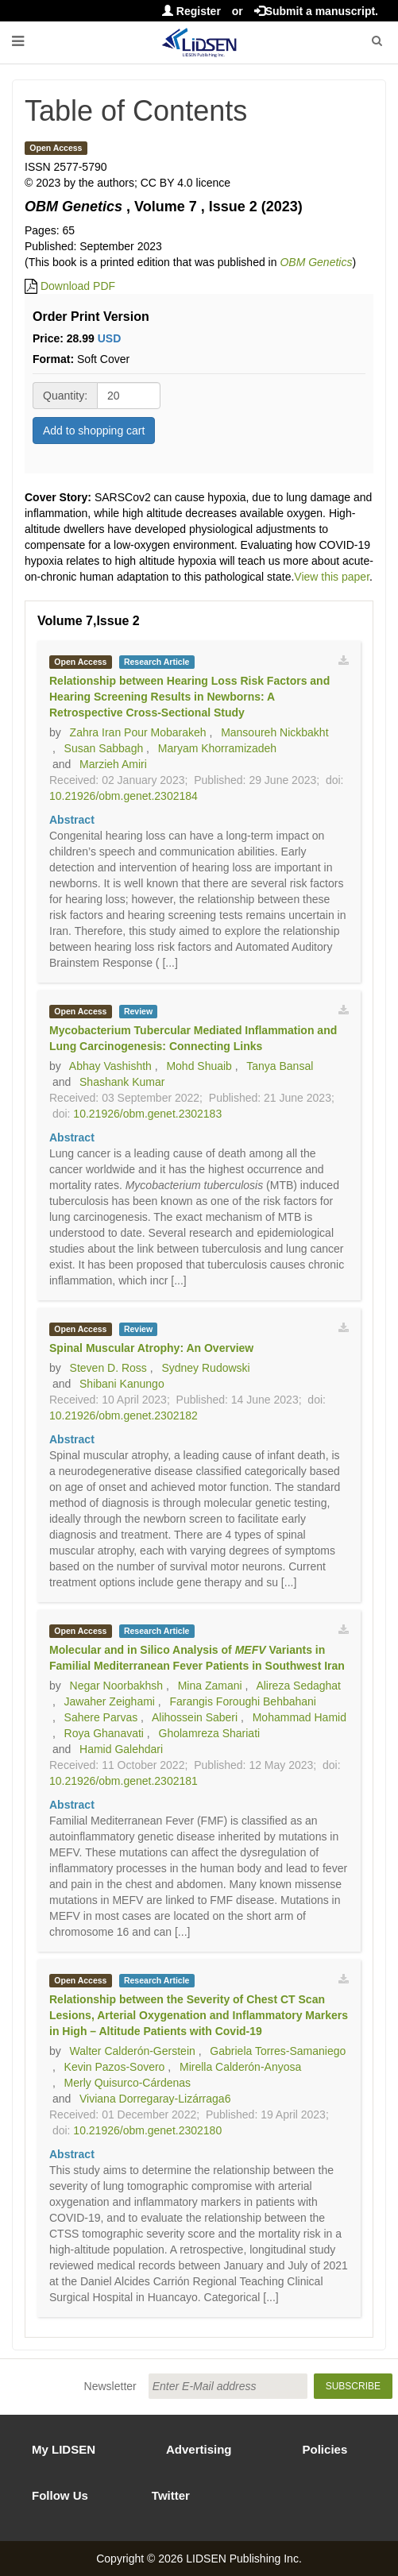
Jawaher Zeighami (109, 1701)
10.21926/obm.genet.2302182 (123, 1415)
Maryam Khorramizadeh (217, 748)
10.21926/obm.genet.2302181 (123, 1781)
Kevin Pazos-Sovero (114, 2066)
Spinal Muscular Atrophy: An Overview (151, 1348)
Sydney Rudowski (205, 1367)
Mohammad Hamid (299, 1717)
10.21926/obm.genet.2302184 (123, 796)
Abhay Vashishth (110, 1066)
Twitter (171, 2495)
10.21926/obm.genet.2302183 (147, 1113)
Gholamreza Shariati (210, 1733)
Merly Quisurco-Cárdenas (127, 2082)
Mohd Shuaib (199, 1066)
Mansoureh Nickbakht (274, 732)
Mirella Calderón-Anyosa (240, 2066)
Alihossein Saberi (195, 1717)
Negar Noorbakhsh (117, 1685)
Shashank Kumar (121, 1082)
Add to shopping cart (94, 430)
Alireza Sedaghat (298, 1685)
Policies (325, 2449)
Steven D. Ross (108, 1367)
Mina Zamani (210, 1685)
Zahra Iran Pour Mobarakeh (138, 732)
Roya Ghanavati (104, 1733)
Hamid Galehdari (121, 1749)
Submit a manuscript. (316, 11)
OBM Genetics (316, 262)
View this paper (331, 576)
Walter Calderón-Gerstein (132, 2051)
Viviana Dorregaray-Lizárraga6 (154, 2098)
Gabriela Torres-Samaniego (278, 2051)
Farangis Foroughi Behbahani (243, 1701)
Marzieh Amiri (113, 764)
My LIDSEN (63, 2449)
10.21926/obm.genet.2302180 (147, 2130)
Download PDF (78, 286)
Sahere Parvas (101, 1717)
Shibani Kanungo (121, 1383)
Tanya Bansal (279, 1066)
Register (191, 11)
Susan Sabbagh (104, 748)
